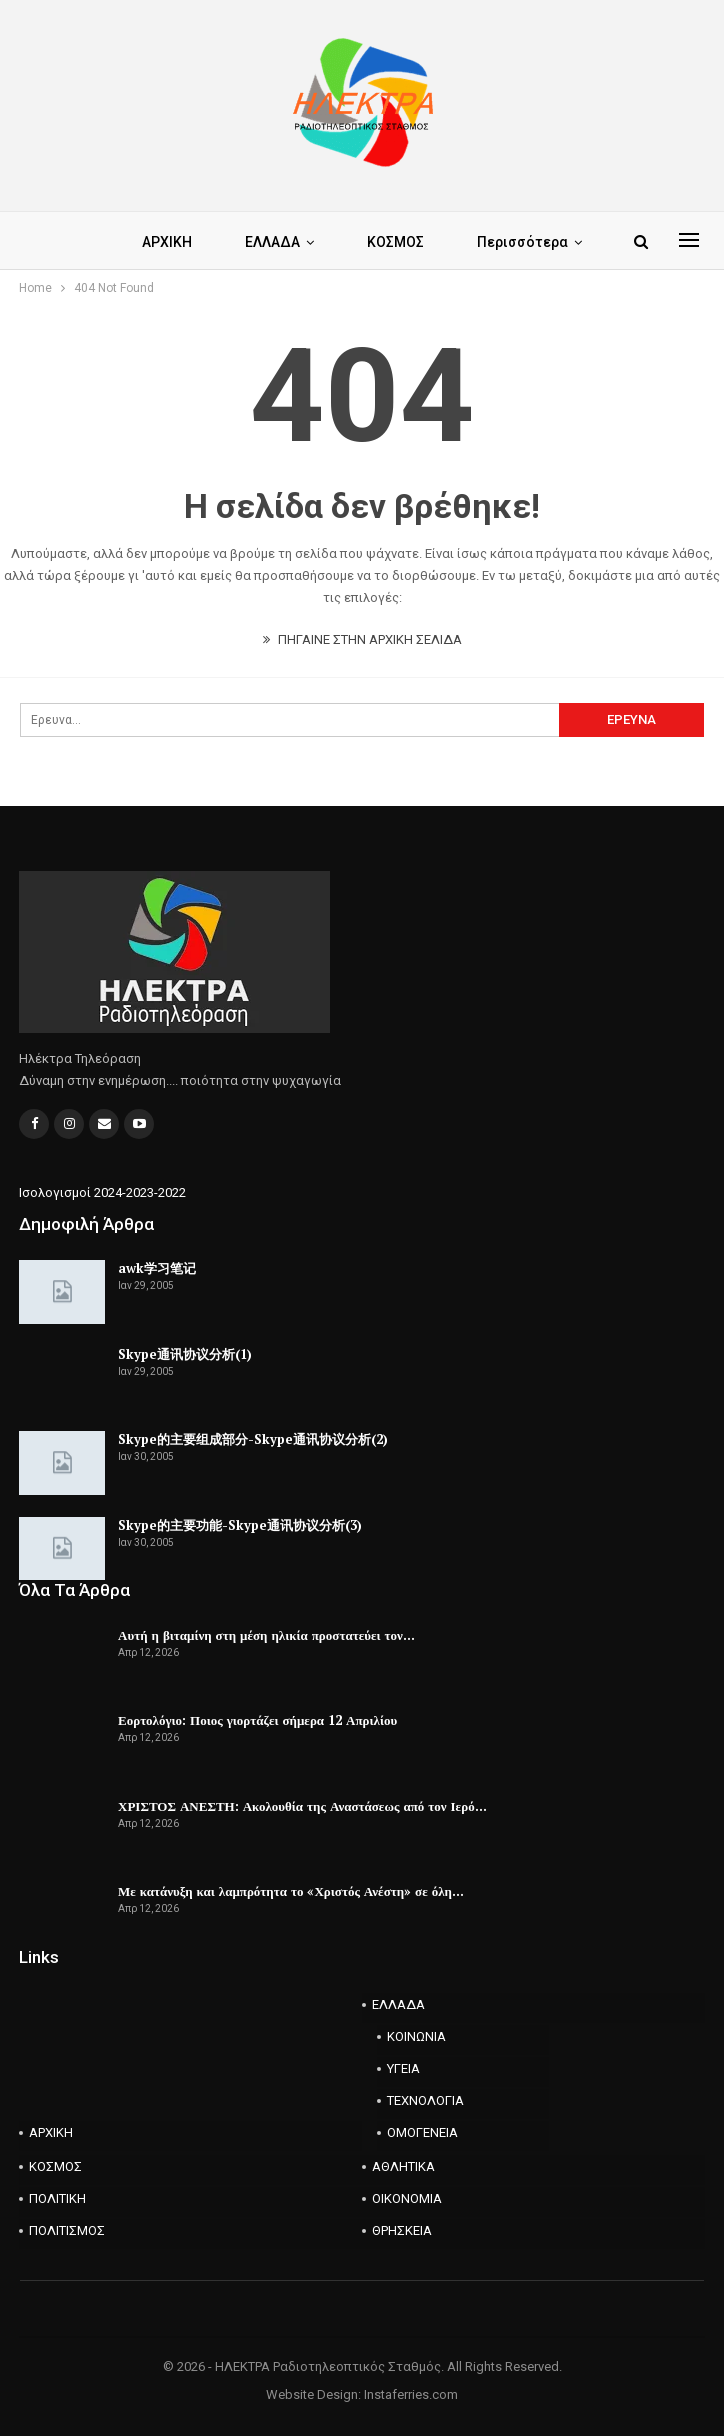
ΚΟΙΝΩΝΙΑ (416, 2036)
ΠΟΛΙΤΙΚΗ (57, 2198)
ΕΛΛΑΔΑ (272, 242)
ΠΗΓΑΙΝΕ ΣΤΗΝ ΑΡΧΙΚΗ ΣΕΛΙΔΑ (362, 639)
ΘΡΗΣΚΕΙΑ (402, 2230)
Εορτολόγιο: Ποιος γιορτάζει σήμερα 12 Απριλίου (257, 1720)
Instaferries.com (411, 2394)
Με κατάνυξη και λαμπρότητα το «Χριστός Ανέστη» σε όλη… (291, 1891)
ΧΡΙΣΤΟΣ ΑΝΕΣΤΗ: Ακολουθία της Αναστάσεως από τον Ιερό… (302, 1806)
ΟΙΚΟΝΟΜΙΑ (407, 2198)
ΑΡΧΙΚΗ (167, 242)
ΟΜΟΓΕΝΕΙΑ (422, 2132)
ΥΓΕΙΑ (403, 2068)
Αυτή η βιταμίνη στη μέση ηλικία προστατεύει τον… (266, 1635)
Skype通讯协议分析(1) (185, 1354)
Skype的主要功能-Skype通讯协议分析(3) (240, 1525)
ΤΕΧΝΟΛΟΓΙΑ (425, 2100)
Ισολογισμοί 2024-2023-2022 (102, 1192)
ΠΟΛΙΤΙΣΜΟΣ (67, 2230)
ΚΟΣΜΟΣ (395, 242)
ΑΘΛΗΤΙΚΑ (403, 2166)
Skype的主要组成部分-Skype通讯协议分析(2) (253, 1439)
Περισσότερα (522, 242)
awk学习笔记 (157, 1268)
